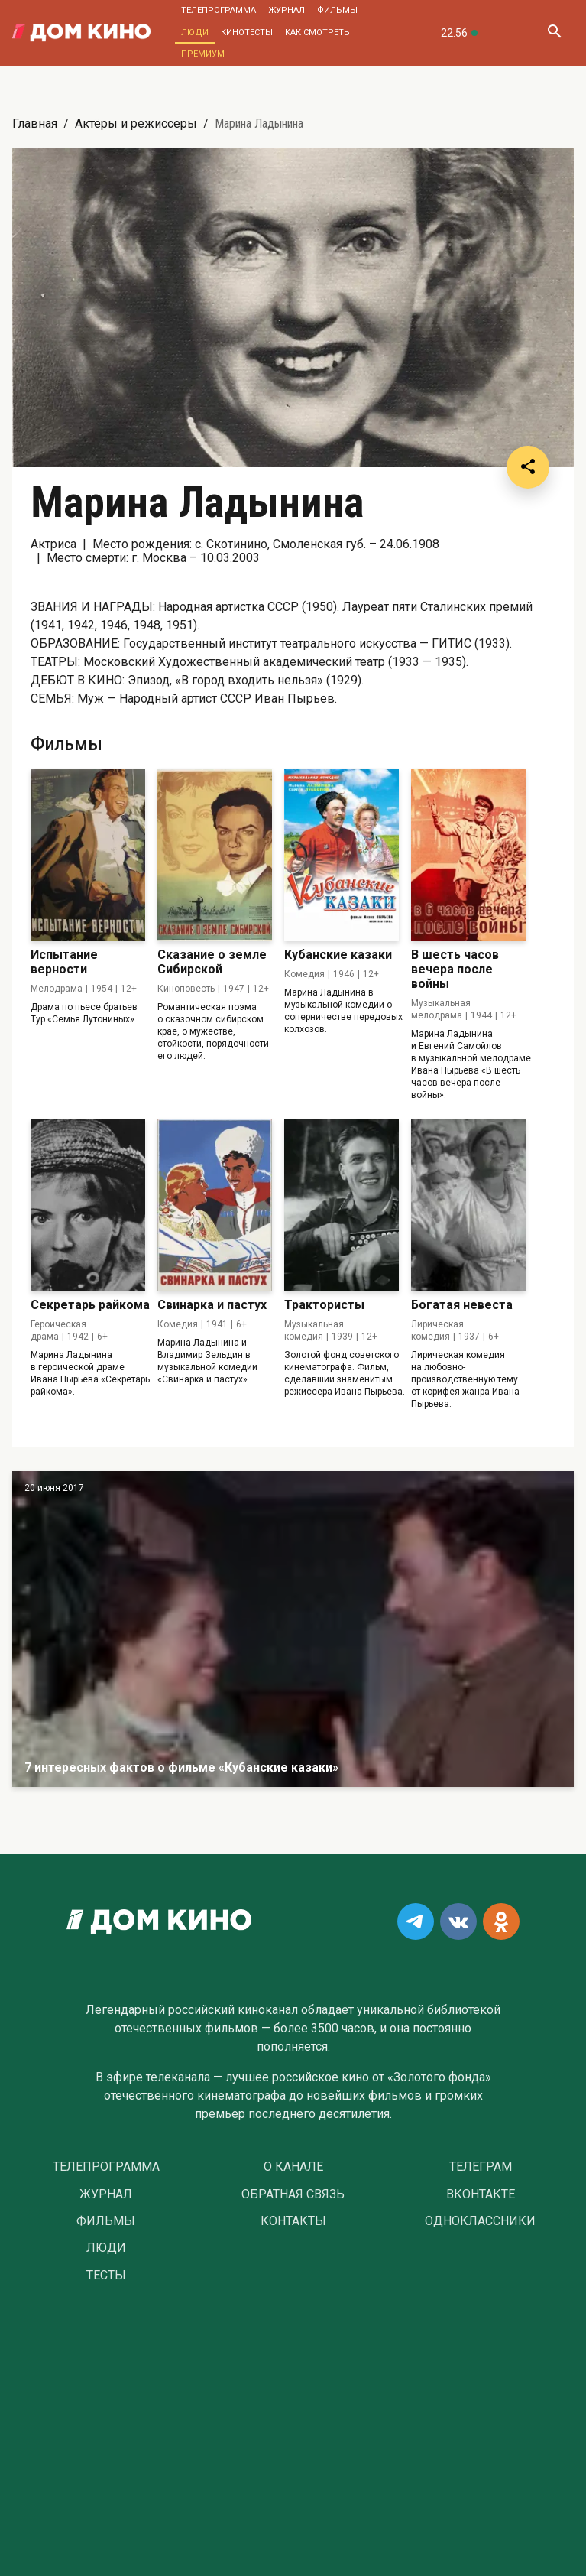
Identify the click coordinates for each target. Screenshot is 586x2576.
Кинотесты (247, 32)
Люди (195, 32)
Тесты (106, 2275)
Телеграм (480, 2167)
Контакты (293, 2221)
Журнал (286, 10)
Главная (34, 123)
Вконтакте (480, 2194)
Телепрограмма (218, 10)
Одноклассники (480, 2221)
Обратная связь (293, 2194)
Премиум (203, 54)
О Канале (293, 2167)
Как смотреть (317, 32)
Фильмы (337, 10)
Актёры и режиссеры (136, 123)
